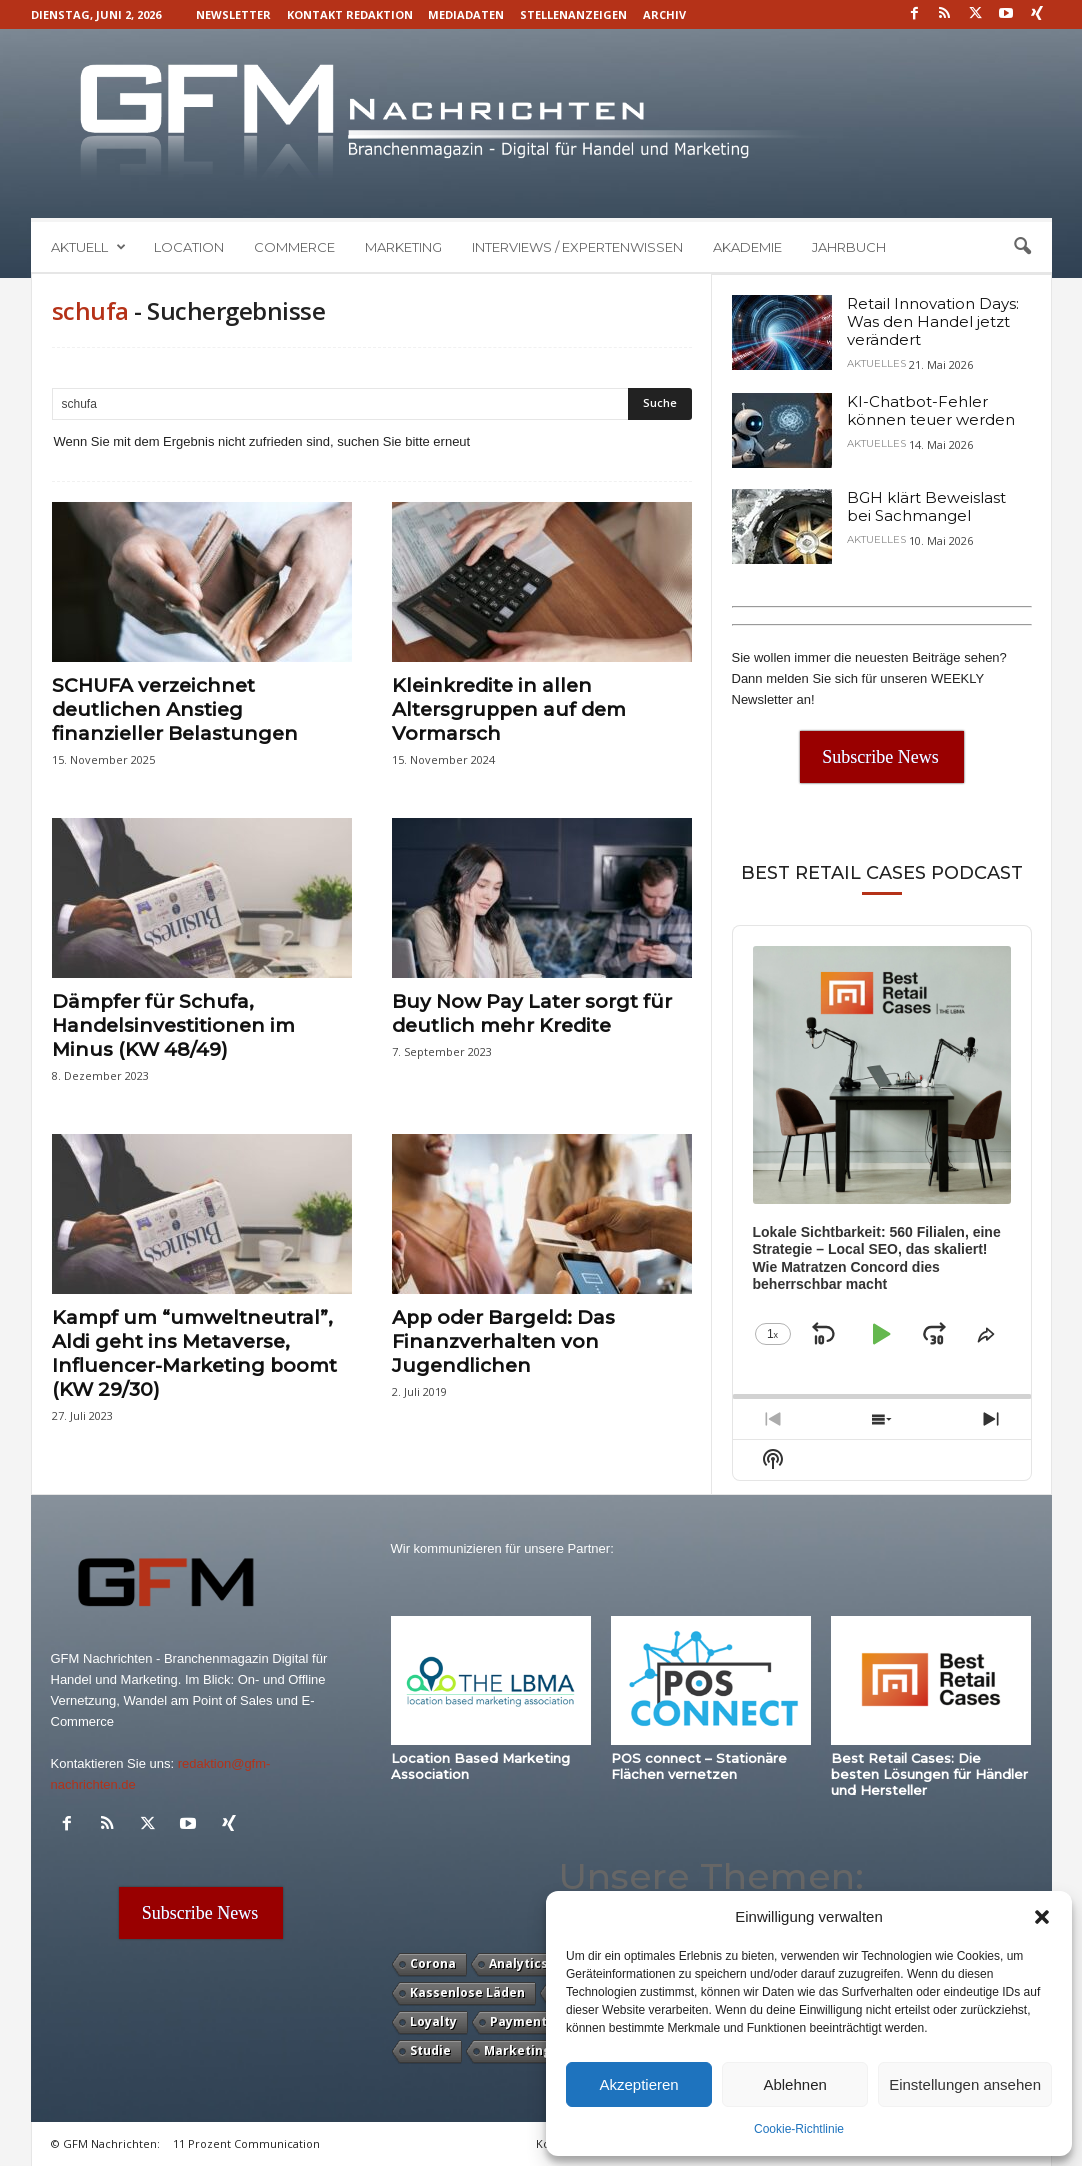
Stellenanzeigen (573, 14)
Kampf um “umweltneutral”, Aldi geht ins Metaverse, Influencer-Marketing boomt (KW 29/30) (194, 1353)
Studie (430, 2050)
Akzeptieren (638, 2084)
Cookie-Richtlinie (799, 2129)
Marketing (403, 247)
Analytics (518, 1963)
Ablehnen (794, 2084)
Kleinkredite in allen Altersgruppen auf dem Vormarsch (509, 709)
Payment (518, 2021)
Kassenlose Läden (467, 1992)
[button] (1042, 1917)
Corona (433, 1963)
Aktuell (88, 247)
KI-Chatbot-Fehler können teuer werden (931, 410)
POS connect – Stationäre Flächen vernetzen (699, 1766)
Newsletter (233, 14)
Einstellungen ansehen (965, 2084)
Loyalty (433, 2021)
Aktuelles (876, 364)
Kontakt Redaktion (350, 14)
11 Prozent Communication (246, 2143)
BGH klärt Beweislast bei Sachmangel (926, 506)
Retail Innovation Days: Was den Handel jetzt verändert (933, 321)
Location (189, 247)
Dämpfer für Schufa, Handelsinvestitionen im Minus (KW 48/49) (173, 1025)
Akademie (747, 247)
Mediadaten (466, 14)
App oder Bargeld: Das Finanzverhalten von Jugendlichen (503, 1341)
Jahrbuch (849, 247)
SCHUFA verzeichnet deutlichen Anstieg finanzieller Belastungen (175, 709)
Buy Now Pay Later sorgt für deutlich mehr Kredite (532, 1013)
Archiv (664, 14)
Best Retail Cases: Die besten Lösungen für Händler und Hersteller (929, 1774)
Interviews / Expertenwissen (577, 247)
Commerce (294, 247)
